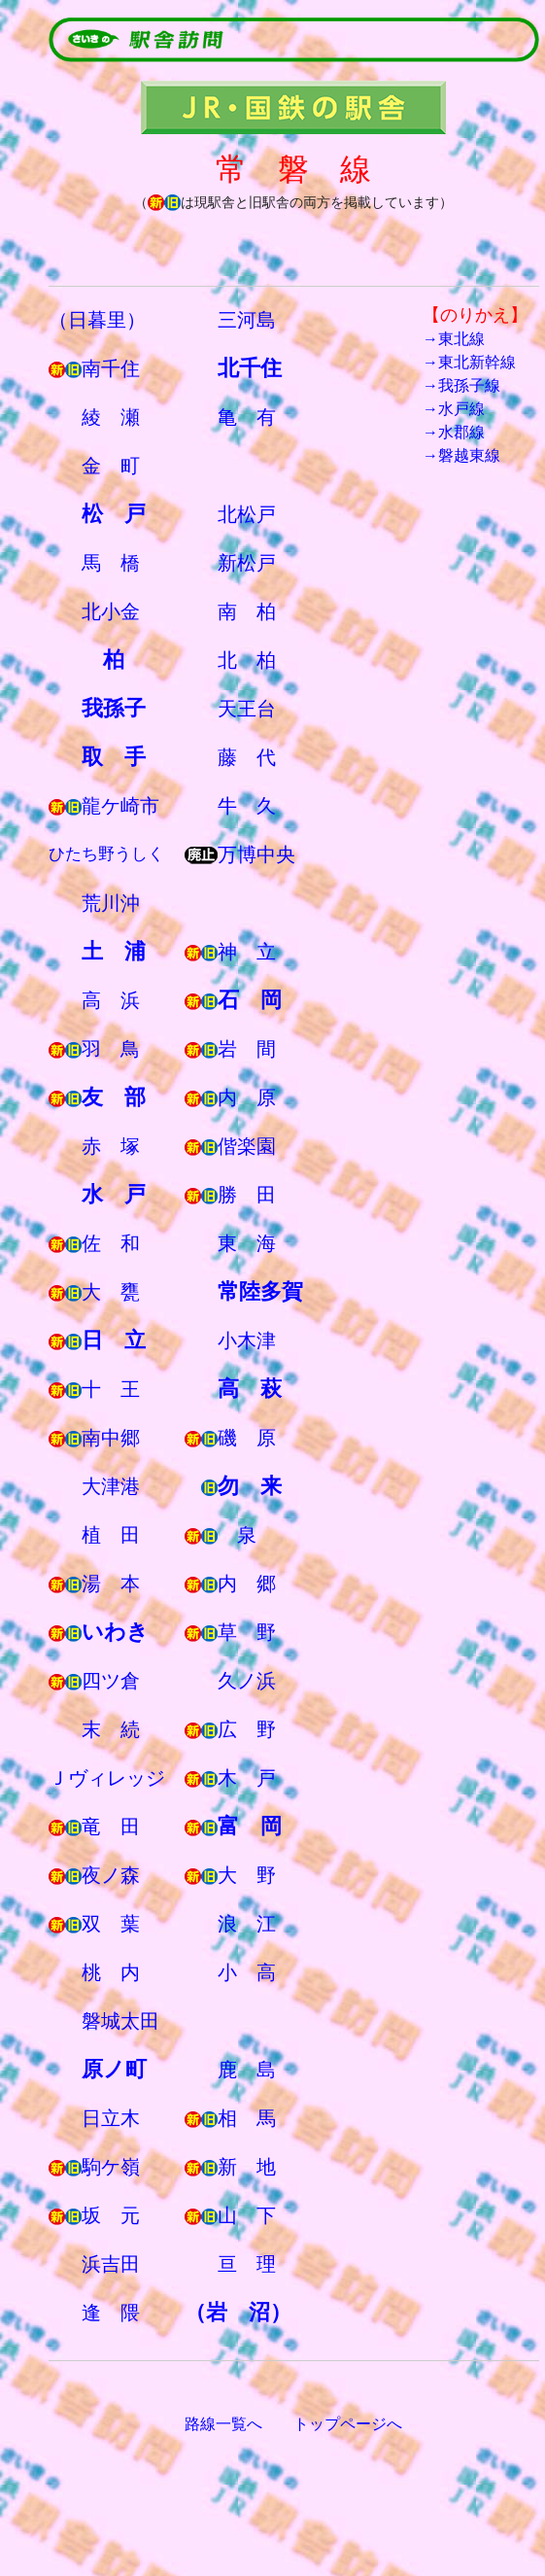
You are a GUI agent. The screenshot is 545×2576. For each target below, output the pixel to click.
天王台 (247, 708)
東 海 (247, 1243)
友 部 (114, 1097)
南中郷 (111, 1437)
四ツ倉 (111, 1680)
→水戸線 (454, 408)
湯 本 (111, 1583)
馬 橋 (111, 563)
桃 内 (111, 1972)
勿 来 (250, 1486)
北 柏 (247, 660)
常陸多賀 (260, 1291)
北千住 (250, 368)
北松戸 (247, 514)
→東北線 (454, 339)
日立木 (111, 2118)
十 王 (111, 1389)
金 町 (111, 465)
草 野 (247, 1632)
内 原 (247, 1097)
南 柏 (247, 611)
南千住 (111, 368)
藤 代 (247, 757)
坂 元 (111, 2215)
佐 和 (111, 1243)
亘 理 (247, 2264)
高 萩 (250, 1388)
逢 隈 (111, 2312)
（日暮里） (97, 320)
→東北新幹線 (469, 362)
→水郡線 (454, 432)
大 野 (247, 1875)
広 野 (247, 1729)
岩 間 (247, 1049)
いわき (115, 1631)
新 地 (247, 2166)
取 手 (114, 757)
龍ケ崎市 (120, 806)
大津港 (111, 1486)
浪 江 (247, 1923)
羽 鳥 (111, 1049)
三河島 (247, 320)
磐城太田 (120, 2021)
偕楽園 (247, 1146)
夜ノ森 (111, 1875)
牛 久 (247, 806)
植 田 (111, 1535)
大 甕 (111, 1292)
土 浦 (114, 951)
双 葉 (111, 1923)
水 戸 (114, 1194)
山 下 (247, 2215)
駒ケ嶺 (111, 2166)
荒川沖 (111, 903)
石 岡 (250, 1000)
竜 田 (111, 1826)
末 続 (111, 1729)
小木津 (247, 1340)
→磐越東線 (461, 455)
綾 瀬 (111, 417)
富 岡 (250, 1826)
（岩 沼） (238, 2312)
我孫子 (114, 708)
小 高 (247, 1972)
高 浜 (111, 1000)
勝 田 (247, 1194)
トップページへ (347, 2424)
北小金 (111, 611)
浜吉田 (111, 2264)
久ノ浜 (247, 1680)
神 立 (247, 951)
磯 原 (247, 1437)
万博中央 (256, 854)
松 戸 (114, 514)
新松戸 (247, 563)
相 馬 (247, 2118)
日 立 (114, 1340)
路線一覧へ (223, 2424)
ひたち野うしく (106, 854)
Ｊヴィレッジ (107, 1778)
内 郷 (247, 1583)
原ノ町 (114, 2069)
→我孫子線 (461, 385)
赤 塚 (111, 1146)
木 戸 (247, 1778)
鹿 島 (247, 2069)
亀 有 (247, 417)
